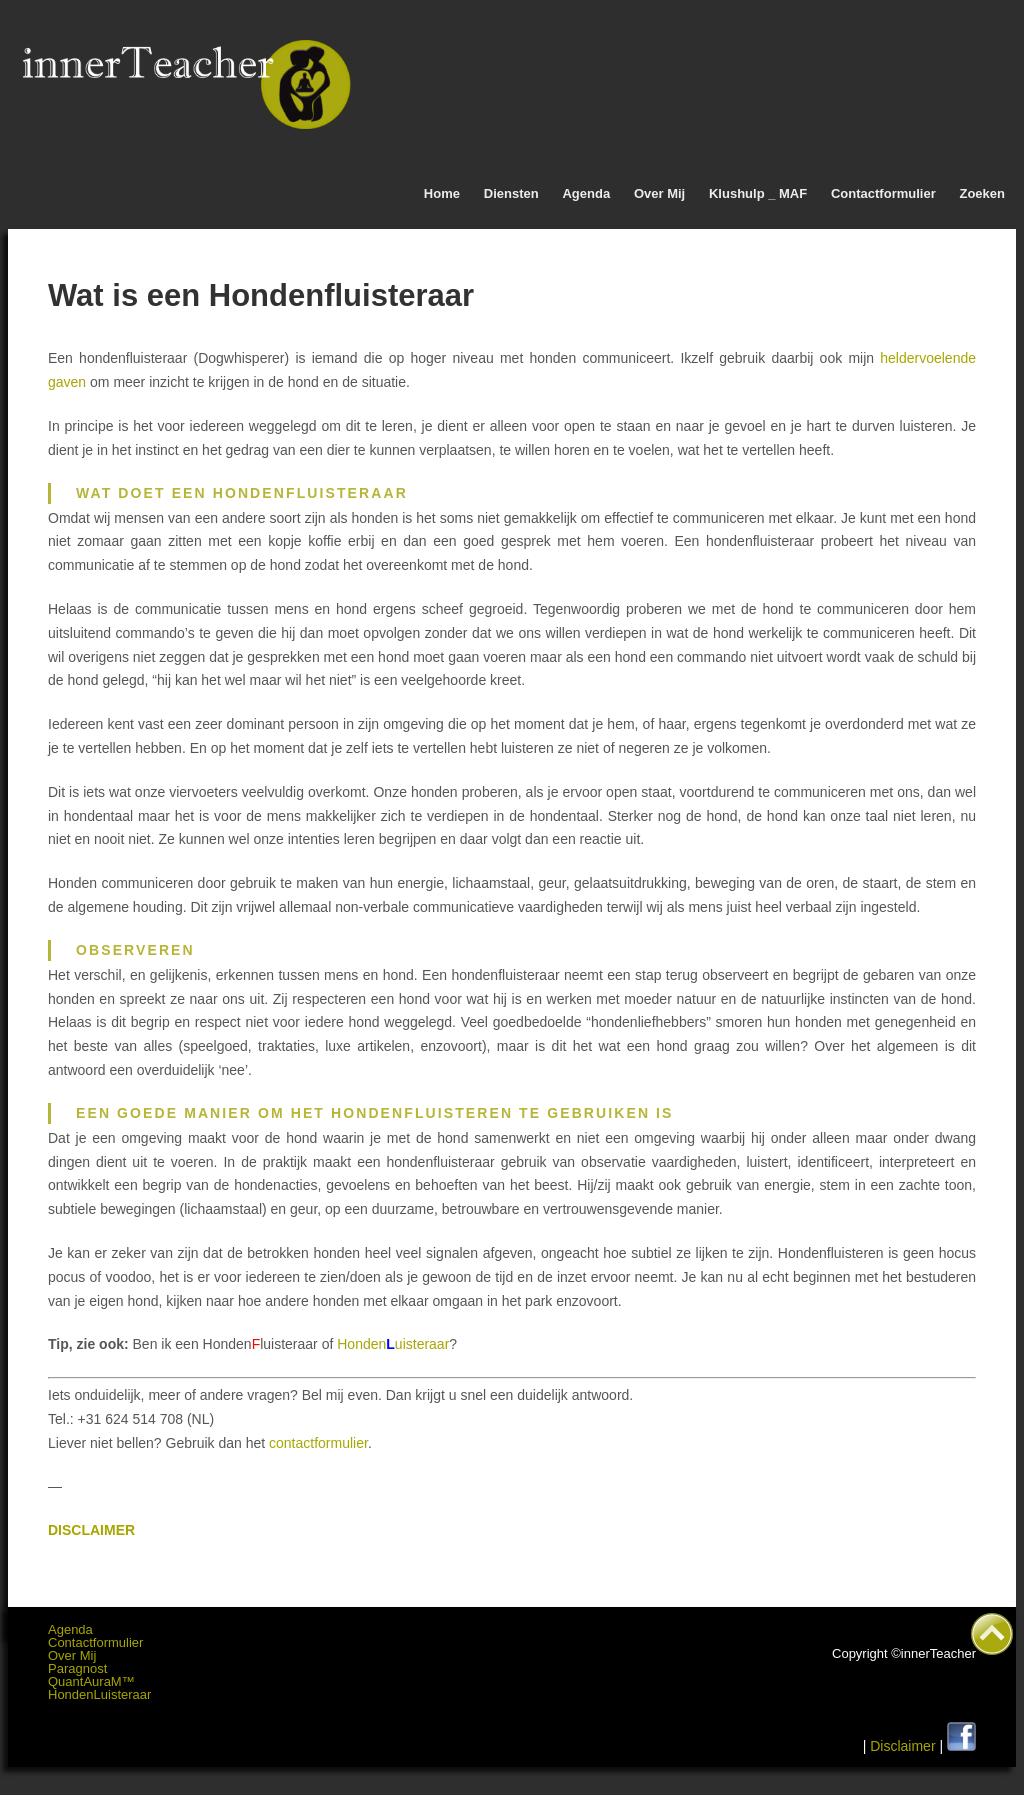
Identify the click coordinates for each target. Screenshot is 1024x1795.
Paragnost (77, 1668)
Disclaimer (902, 1746)
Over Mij (659, 193)
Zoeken (982, 193)
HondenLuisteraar (99, 1694)
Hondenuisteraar (393, 1344)
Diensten (511, 193)
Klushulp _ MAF (758, 193)
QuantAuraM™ (91, 1681)
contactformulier (316, 1443)
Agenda (586, 193)
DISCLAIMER (91, 1530)
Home (442, 193)
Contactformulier (883, 193)
